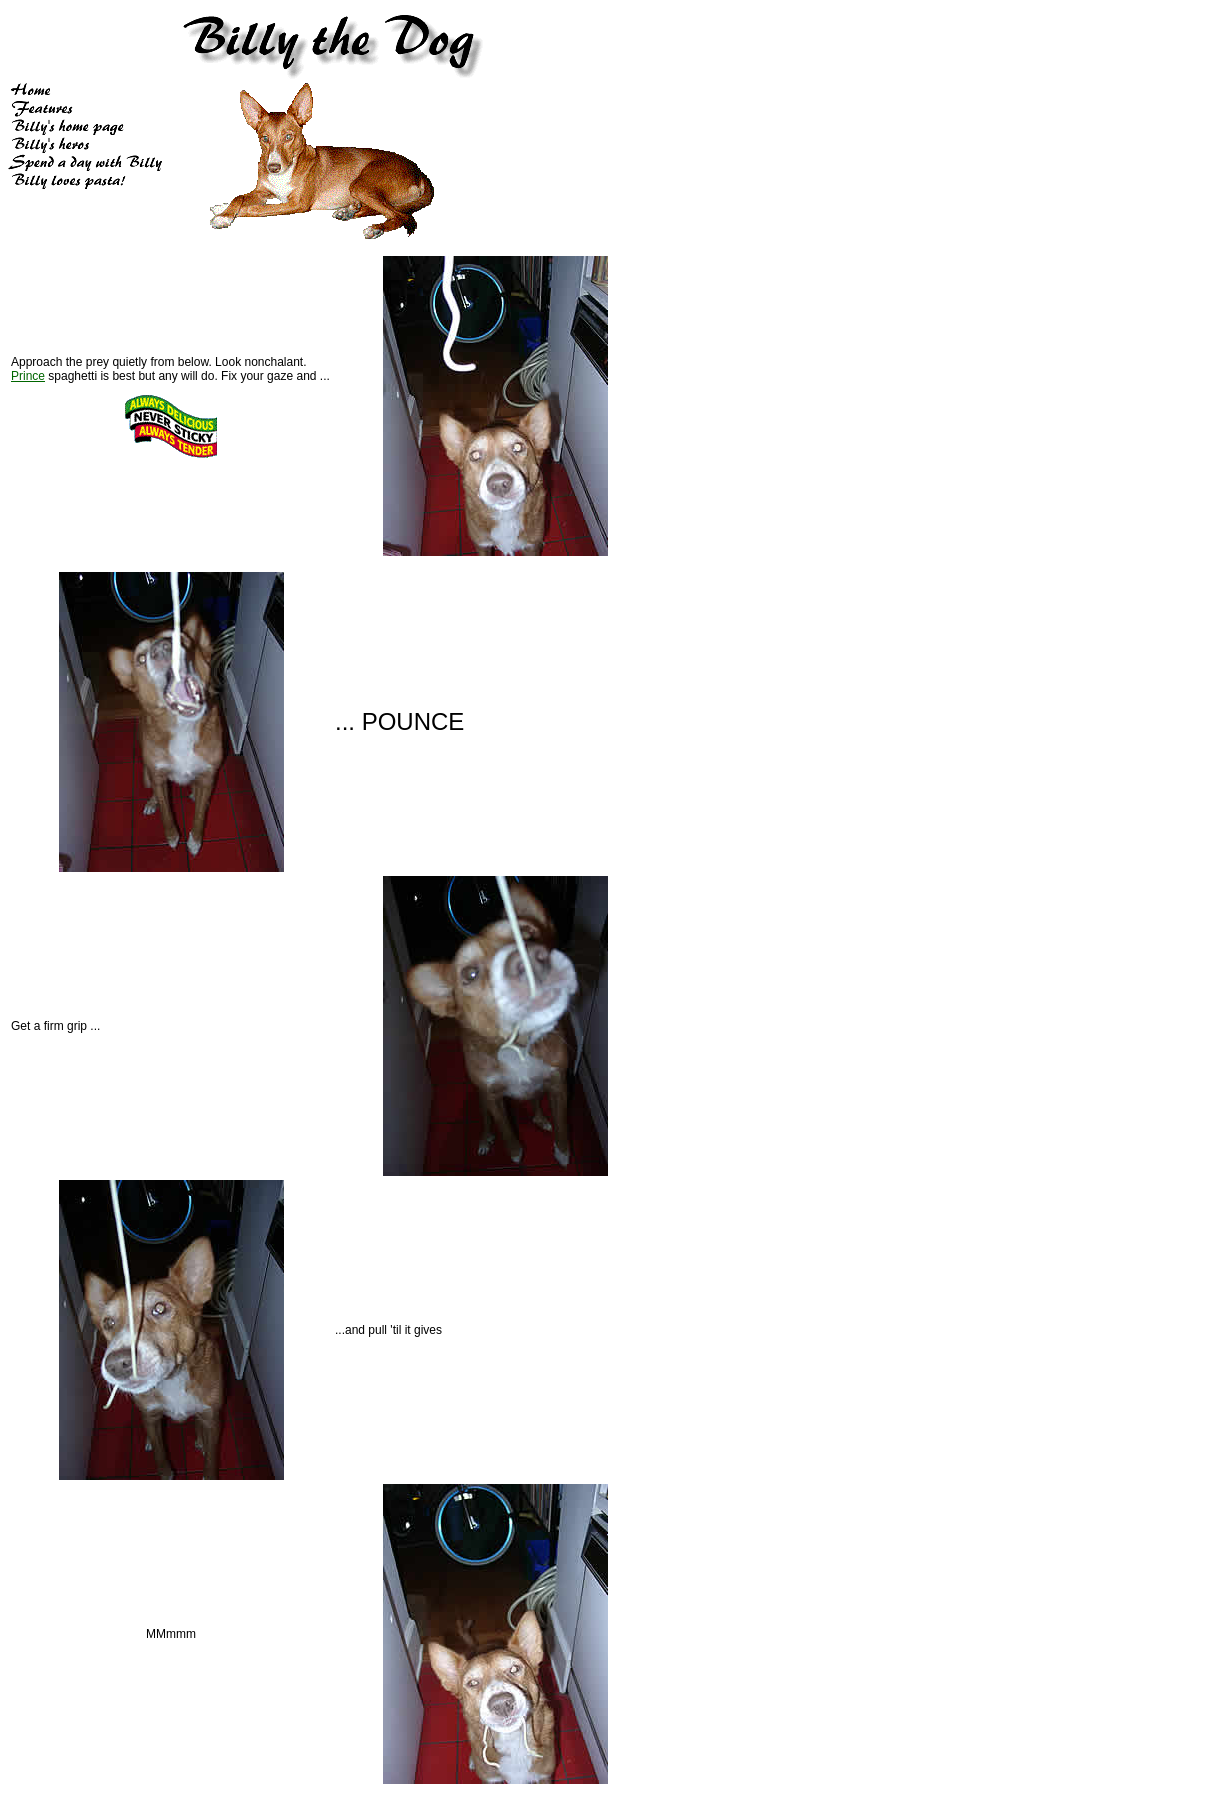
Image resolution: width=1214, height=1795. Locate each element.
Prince (28, 376)
